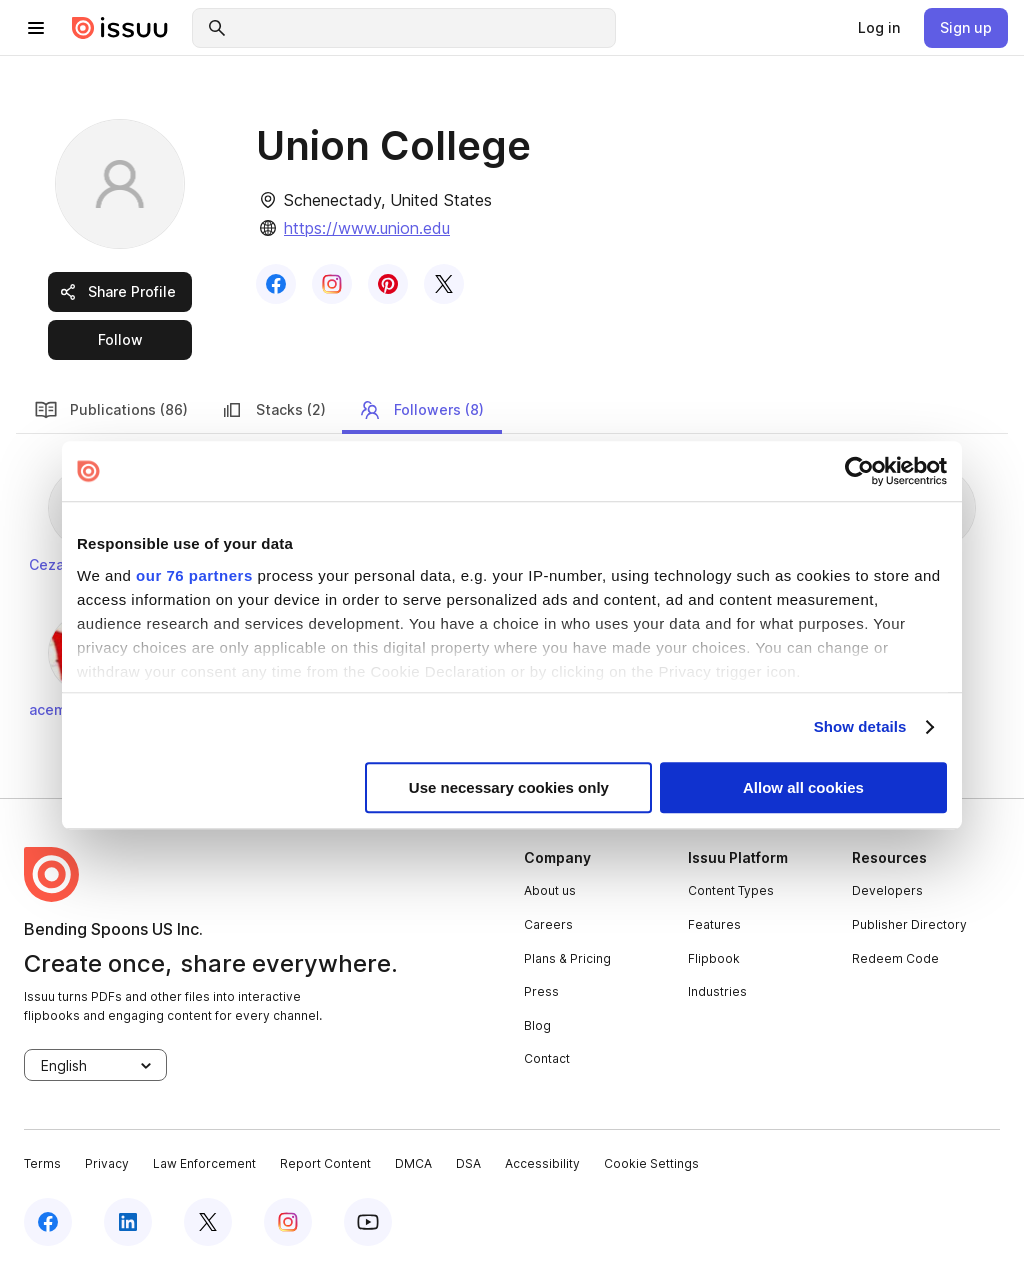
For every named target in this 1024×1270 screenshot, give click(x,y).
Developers (887, 890)
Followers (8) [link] (421, 410)
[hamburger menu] (36, 28)
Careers (548, 924)
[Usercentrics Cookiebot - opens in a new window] (859, 471)
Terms (42, 1163)
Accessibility (542, 1163)
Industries (717, 991)
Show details (860, 726)
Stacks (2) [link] (273, 410)
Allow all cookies (803, 787)
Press (541, 991)
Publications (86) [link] (111, 410)
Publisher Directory (909, 924)
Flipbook (714, 958)
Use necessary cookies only (509, 787)
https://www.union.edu (367, 228)
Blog (537, 1025)
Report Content (325, 1163)
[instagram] (288, 1222)
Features (714, 924)
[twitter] (208, 1222)
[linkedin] (128, 1222)
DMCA (413, 1163)
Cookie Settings (651, 1163)
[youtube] (368, 1222)
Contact (547, 1058)
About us (550, 890)
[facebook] (48, 1222)
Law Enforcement (204, 1163)
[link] (879, 28)
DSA (468, 1163)
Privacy (107, 1163)
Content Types (731, 890)
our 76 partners (194, 575)
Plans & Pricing (567, 958)
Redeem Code (895, 958)
